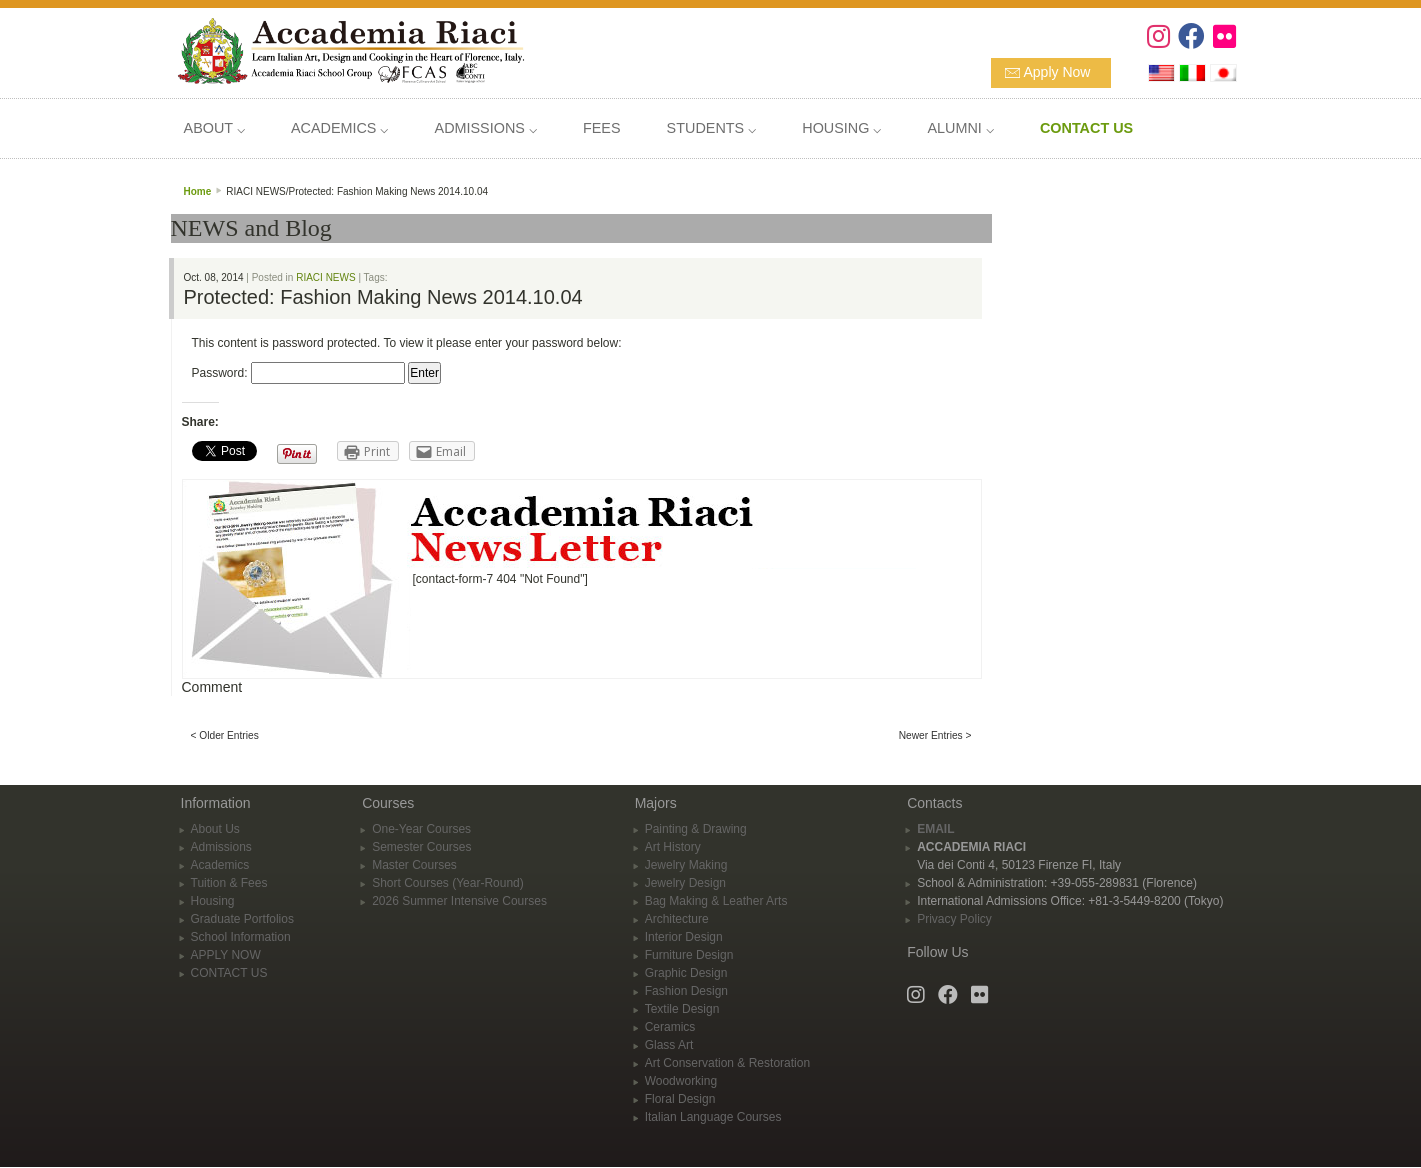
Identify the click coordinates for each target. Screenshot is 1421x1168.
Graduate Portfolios (242, 919)
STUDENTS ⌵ (712, 128)
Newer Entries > (935, 735)
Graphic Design (686, 973)
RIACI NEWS (325, 277)
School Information (241, 937)
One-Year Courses (421, 829)
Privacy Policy (954, 919)
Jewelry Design (685, 883)
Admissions (221, 847)
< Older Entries (225, 735)
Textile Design (682, 1009)
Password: (298, 373)
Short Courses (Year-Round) (448, 883)
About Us (215, 829)
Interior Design (684, 937)
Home (198, 191)
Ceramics (670, 1027)
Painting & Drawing (696, 829)
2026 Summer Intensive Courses (459, 901)
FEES (602, 128)
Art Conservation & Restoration (727, 1063)
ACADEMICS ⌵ (340, 128)
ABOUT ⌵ (214, 128)
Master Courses (414, 865)
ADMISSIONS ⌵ (486, 128)
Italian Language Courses (713, 1117)
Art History (673, 847)
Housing (213, 901)
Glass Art (669, 1045)
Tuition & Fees (229, 883)
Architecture (677, 919)
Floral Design (680, 1099)
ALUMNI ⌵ (960, 128)
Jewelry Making (686, 865)
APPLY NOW (226, 955)
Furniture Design (689, 955)
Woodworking (681, 1081)
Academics (220, 865)
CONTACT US (229, 973)
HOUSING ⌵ (841, 128)
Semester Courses (421, 847)
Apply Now (1057, 72)
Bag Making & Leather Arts (716, 901)
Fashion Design (686, 991)
